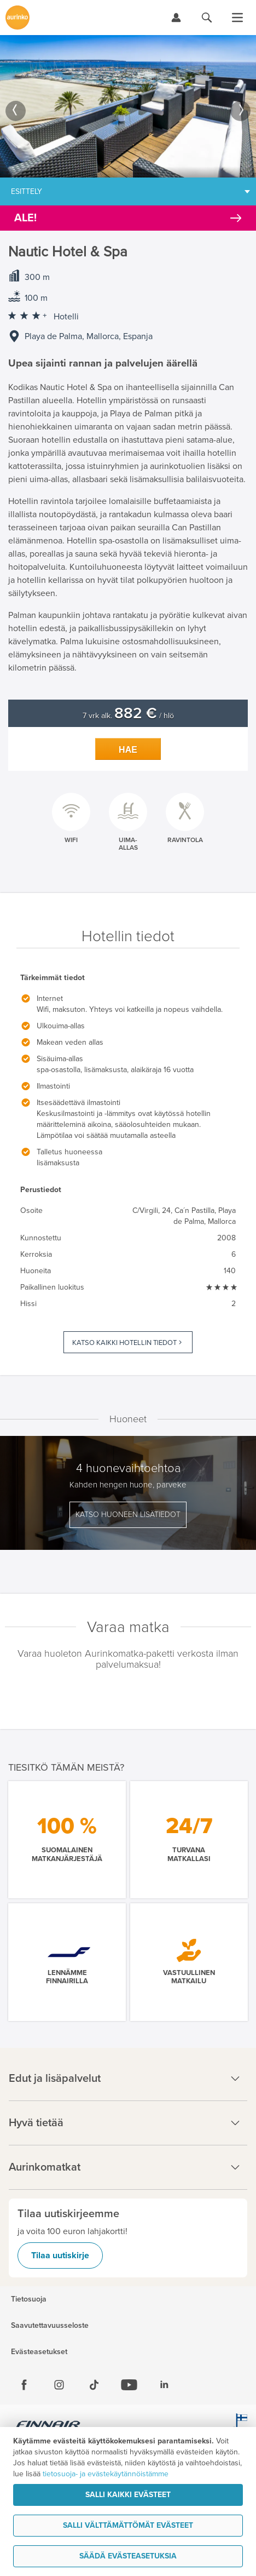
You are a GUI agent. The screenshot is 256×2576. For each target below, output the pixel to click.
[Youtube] (129, 2384)
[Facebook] (24, 2384)
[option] (128, 106)
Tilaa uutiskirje (60, 2255)
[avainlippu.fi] (239, 2425)
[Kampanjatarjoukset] (128, 218)
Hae (128, 749)
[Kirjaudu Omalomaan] (176, 17)
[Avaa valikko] (237, 17)
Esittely (26, 191)
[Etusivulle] (17, 17)
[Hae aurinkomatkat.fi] (207, 17)
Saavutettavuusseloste (50, 2325)
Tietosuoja (28, 2299)
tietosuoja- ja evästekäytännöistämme (105, 2473)
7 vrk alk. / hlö (128, 715)
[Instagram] (59, 2384)
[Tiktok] (94, 2384)
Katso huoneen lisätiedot (128, 1514)
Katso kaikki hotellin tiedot (124, 1342)
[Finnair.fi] (48, 2425)
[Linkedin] (164, 2384)
